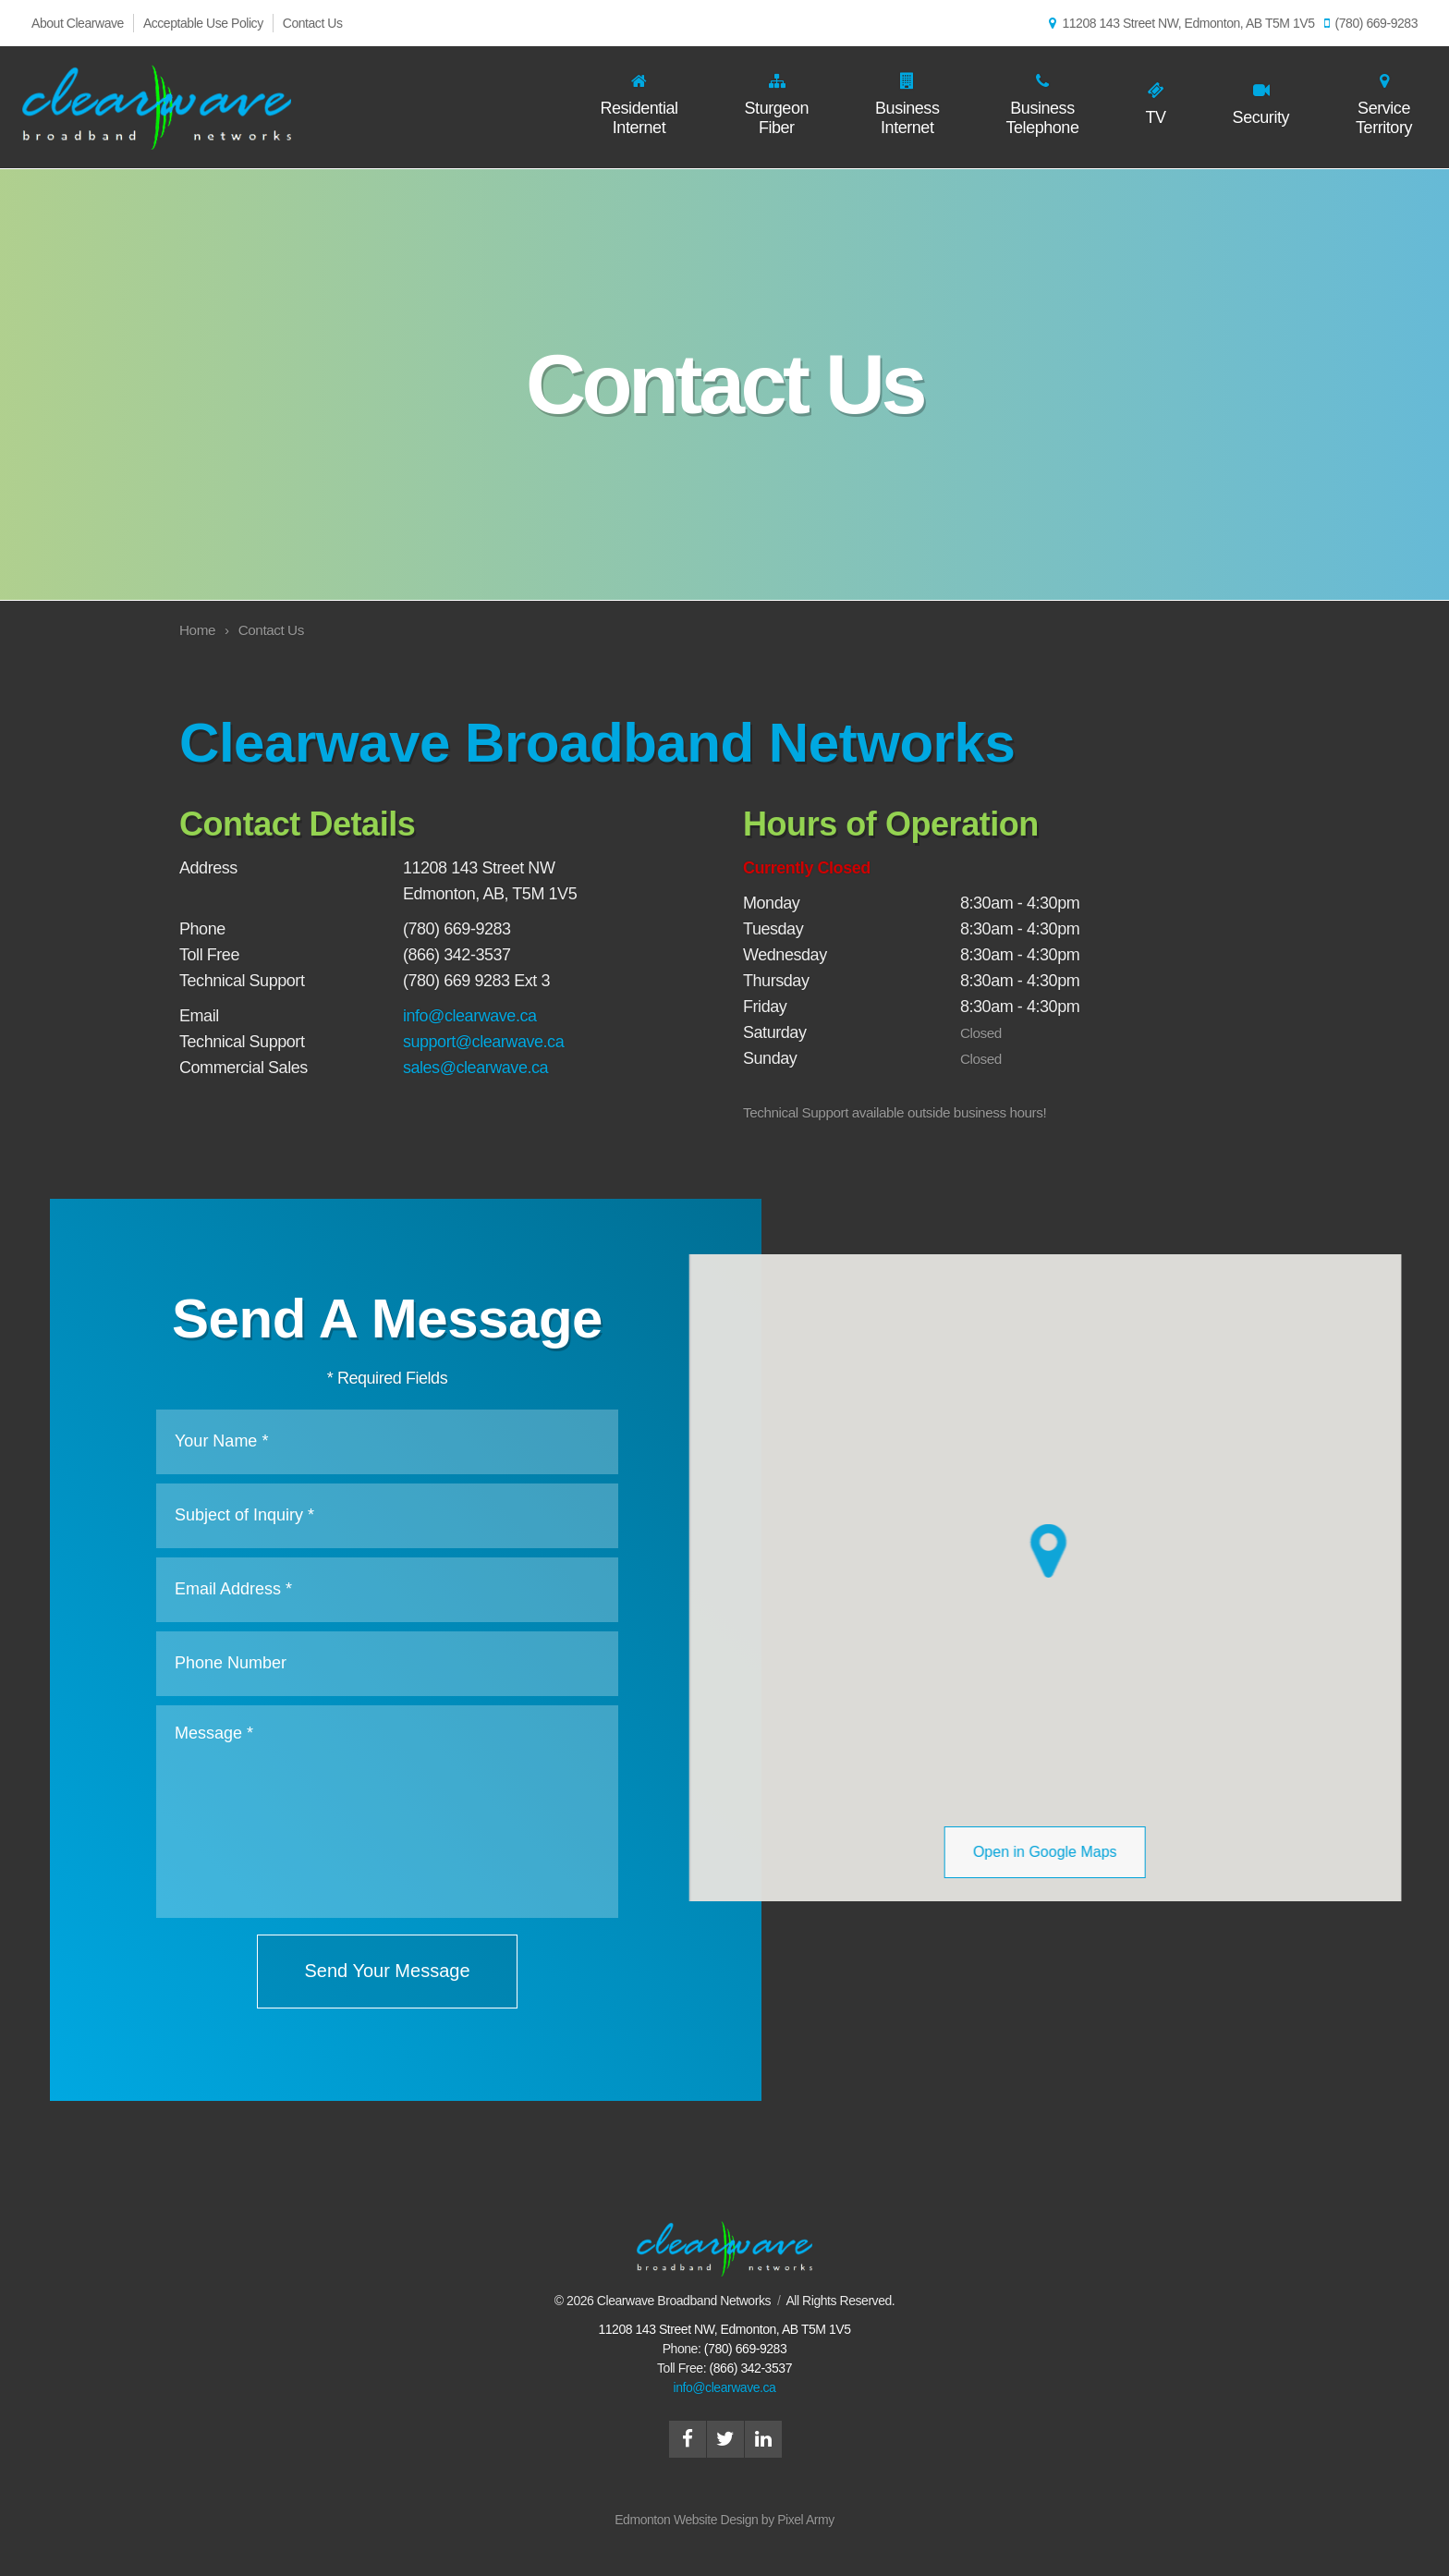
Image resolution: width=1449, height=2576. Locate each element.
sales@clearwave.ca (475, 1067)
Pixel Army (805, 2519)
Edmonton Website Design (686, 2519)
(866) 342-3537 (751, 2368)
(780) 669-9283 (1371, 23)
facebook (687, 2439)
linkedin (763, 2439)
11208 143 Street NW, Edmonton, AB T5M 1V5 (1181, 23)
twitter (725, 2439)
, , (724, 2329)
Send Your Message (376, 1970)
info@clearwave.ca (470, 1016)
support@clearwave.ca (483, 1041)
